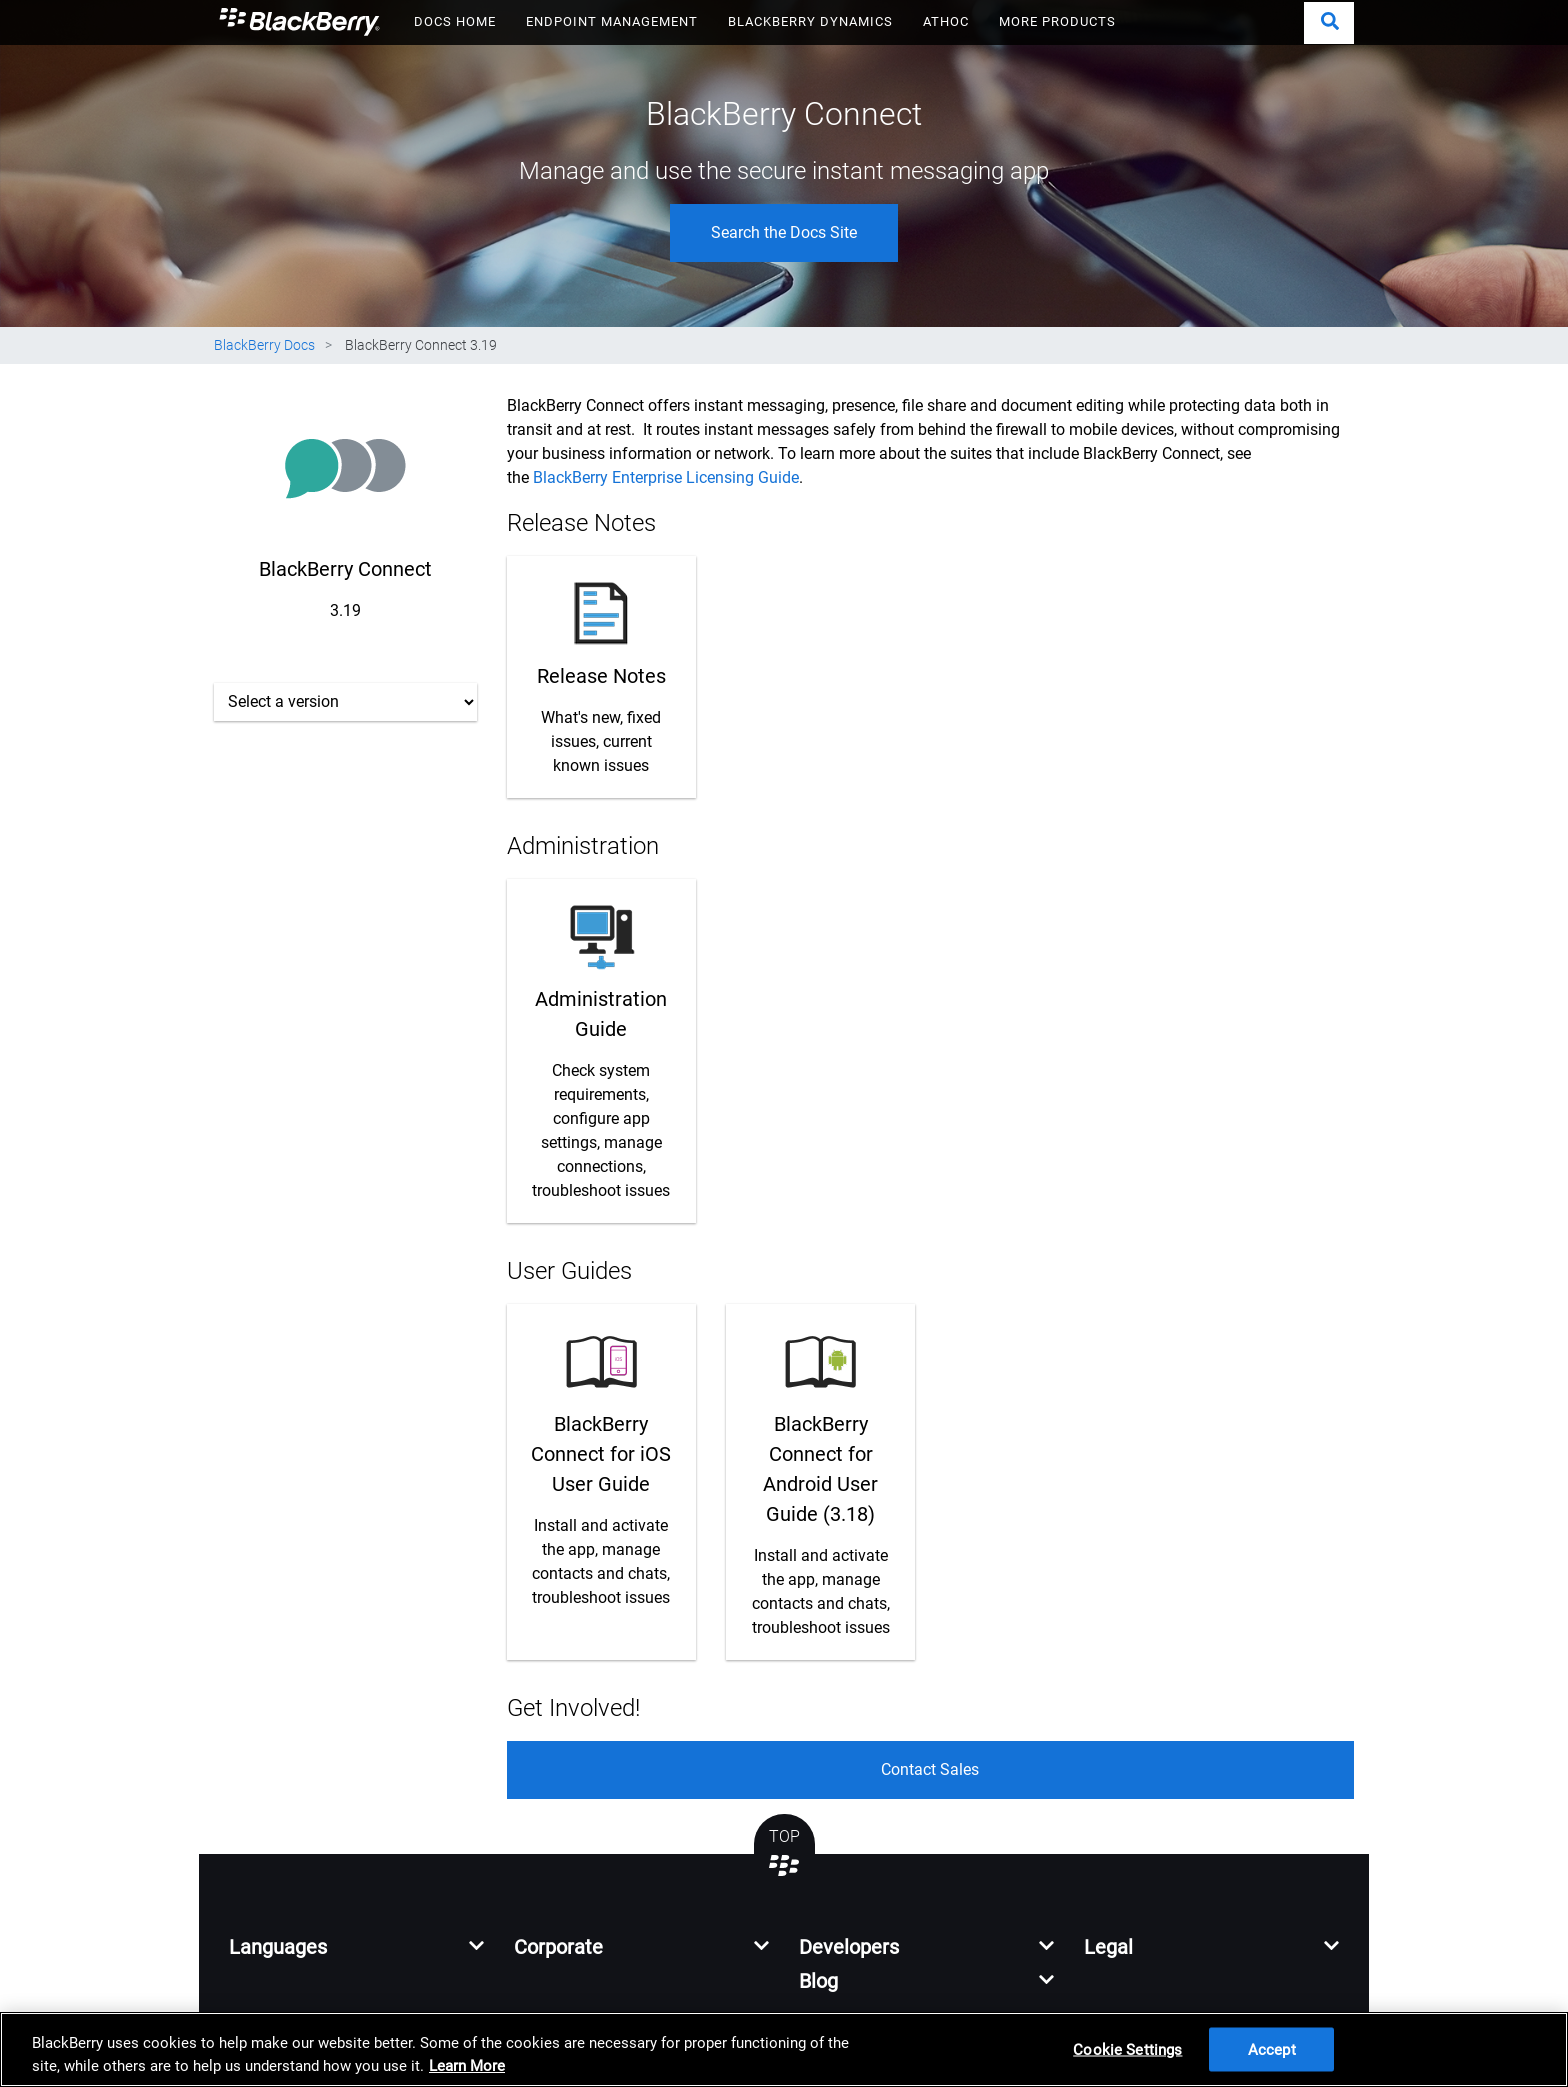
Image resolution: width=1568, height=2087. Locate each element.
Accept (1272, 2049)
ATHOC (946, 21)
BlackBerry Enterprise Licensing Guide (666, 477)
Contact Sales (930, 1769)
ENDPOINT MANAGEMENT (612, 21)
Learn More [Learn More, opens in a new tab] (467, 2066)
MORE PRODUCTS (1057, 21)
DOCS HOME (455, 21)
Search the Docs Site (784, 232)
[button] (1329, 23)
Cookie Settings (1127, 2049)
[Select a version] (345, 702)
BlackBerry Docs (264, 345)
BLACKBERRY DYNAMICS (810, 21)
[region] (784, 2049)
